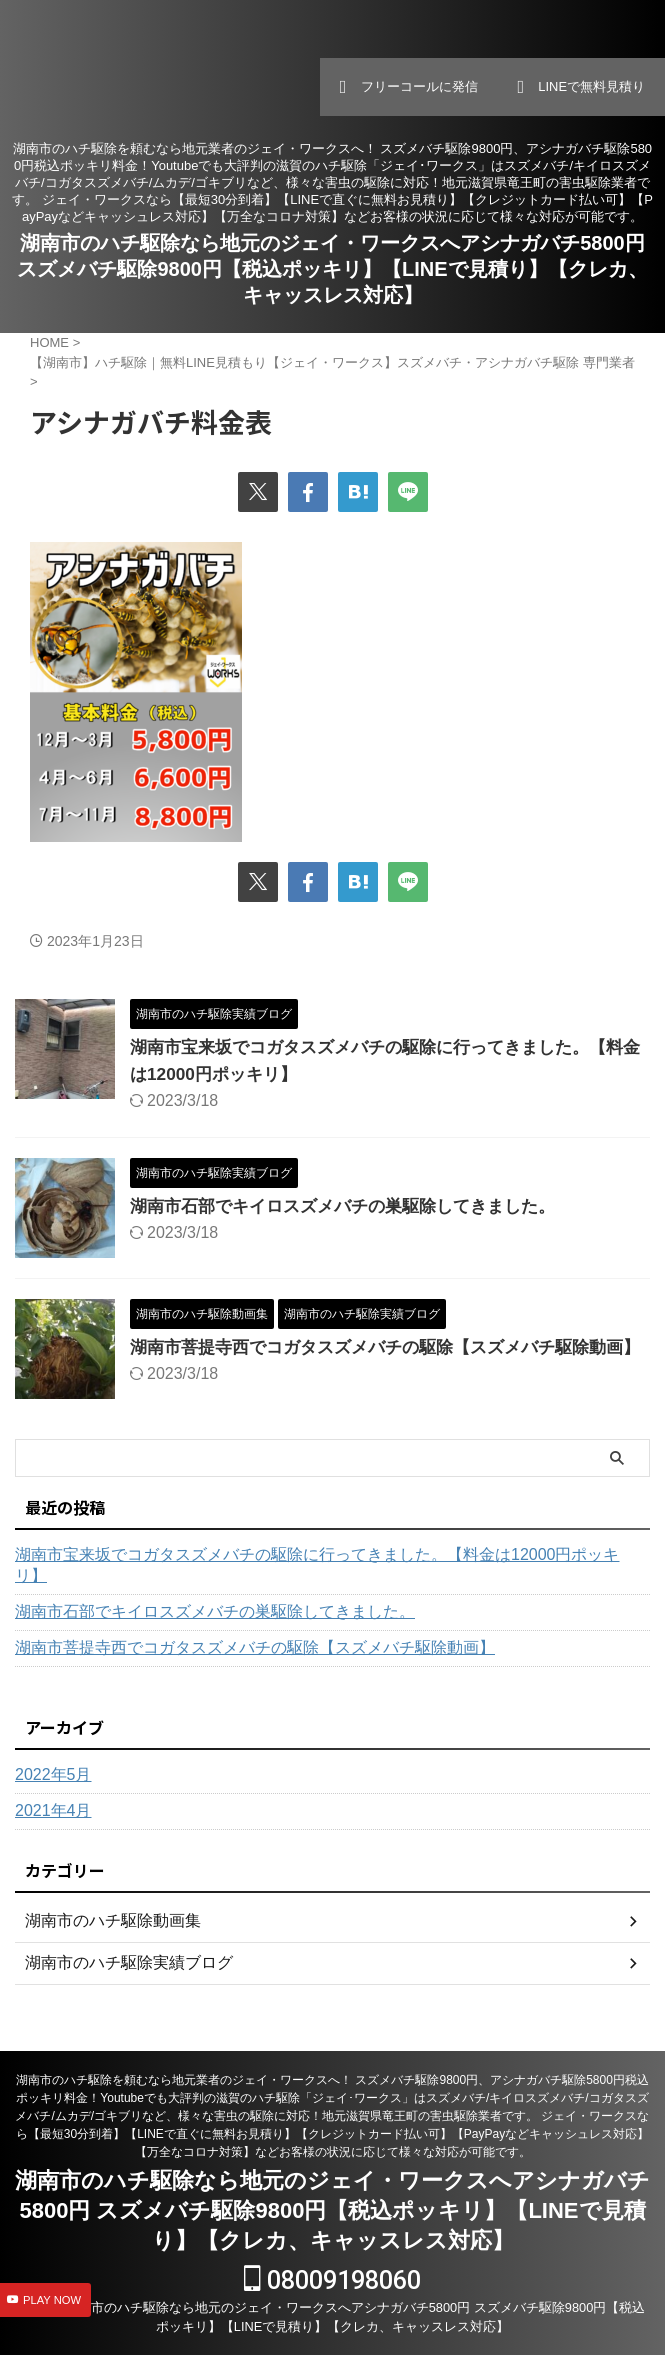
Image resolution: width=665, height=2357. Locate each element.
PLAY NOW (52, 2300)
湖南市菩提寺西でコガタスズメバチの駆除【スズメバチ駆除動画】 (255, 1665)
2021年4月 (53, 1828)
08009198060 (332, 2282)
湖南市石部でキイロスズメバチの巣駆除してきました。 (355, 1206)
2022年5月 (53, 1792)
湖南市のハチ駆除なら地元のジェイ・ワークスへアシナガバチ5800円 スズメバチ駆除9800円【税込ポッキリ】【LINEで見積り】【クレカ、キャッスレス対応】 (332, 269)
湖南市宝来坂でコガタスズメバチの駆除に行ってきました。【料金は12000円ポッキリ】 (317, 1583)
